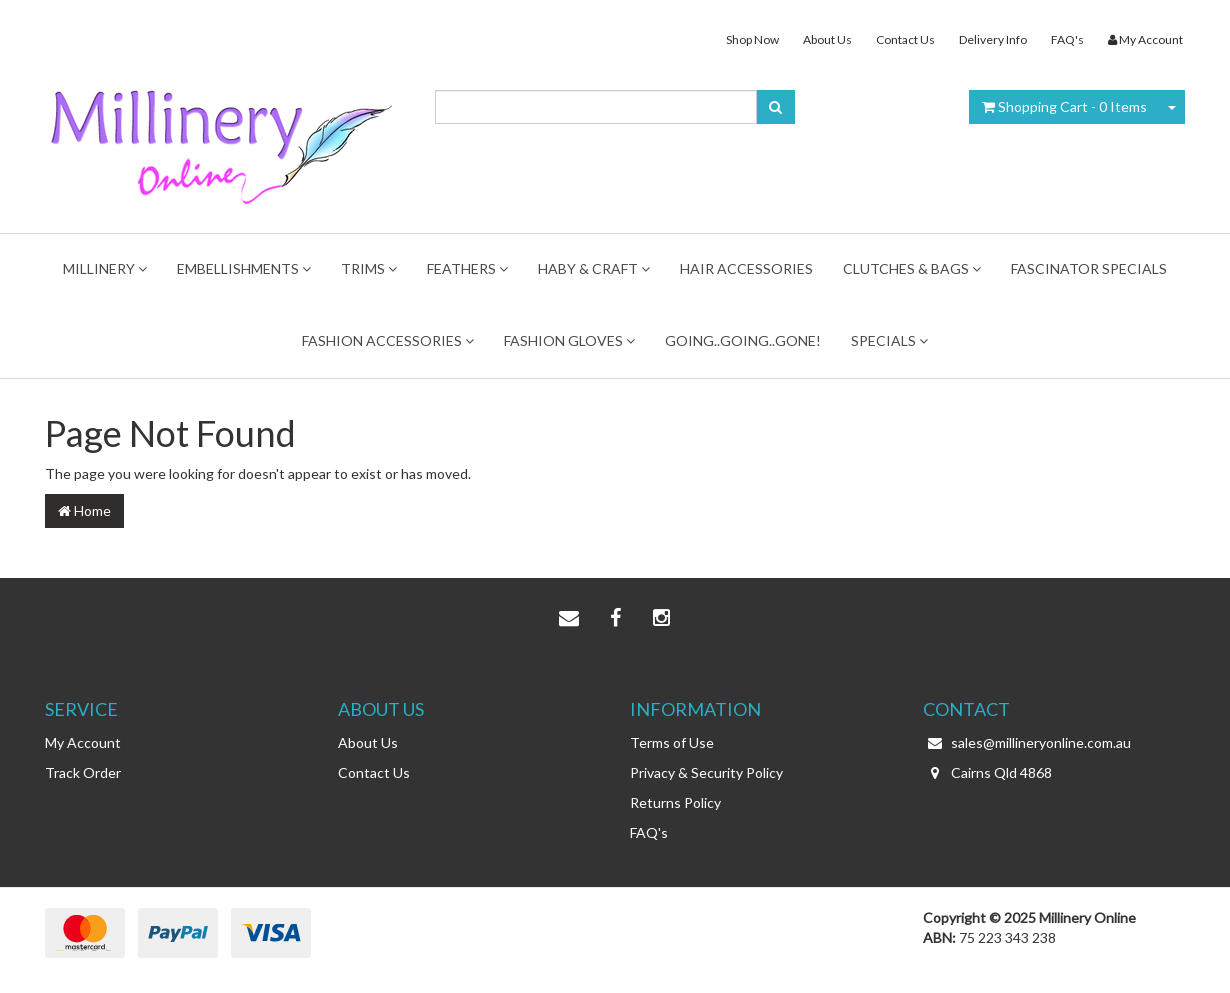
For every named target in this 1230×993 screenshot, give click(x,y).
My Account (83, 742)
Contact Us (905, 39)
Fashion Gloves (569, 340)
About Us (827, 39)
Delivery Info (993, 39)
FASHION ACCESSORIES (388, 340)
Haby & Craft (594, 268)
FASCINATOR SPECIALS (1089, 268)
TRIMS (369, 268)
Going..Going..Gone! (743, 340)
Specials (889, 340)
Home (84, 510)
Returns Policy (675, 802)
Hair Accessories (746, 268)
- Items (1064, 106)
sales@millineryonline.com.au (1027, 743)
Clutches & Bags (912, 268)
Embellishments (244, 268)
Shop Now (752, 39)
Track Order (83, 772)
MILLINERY (105, 268)
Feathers (467, 268)
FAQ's (1067, 39)
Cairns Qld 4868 (987, 773)
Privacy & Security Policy (706, 772)
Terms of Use (672, 742)
